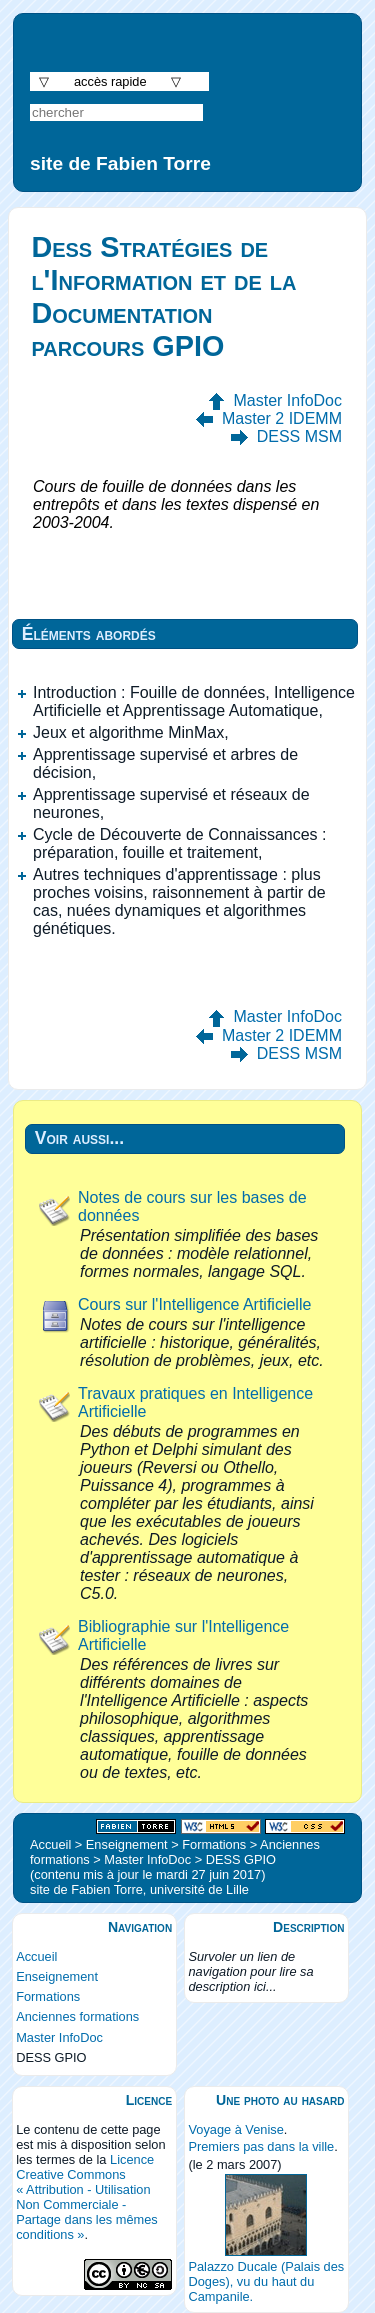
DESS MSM (299, 436)
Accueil (36, 1956)
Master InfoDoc (288, 400)
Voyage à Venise (235, 2129)
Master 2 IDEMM (282, 418)
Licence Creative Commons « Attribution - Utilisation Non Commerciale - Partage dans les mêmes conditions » (87, 2197)
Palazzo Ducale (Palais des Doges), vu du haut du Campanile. (266, 2281)
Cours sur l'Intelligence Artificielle (194, 1304)
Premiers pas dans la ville (261, 2146)
